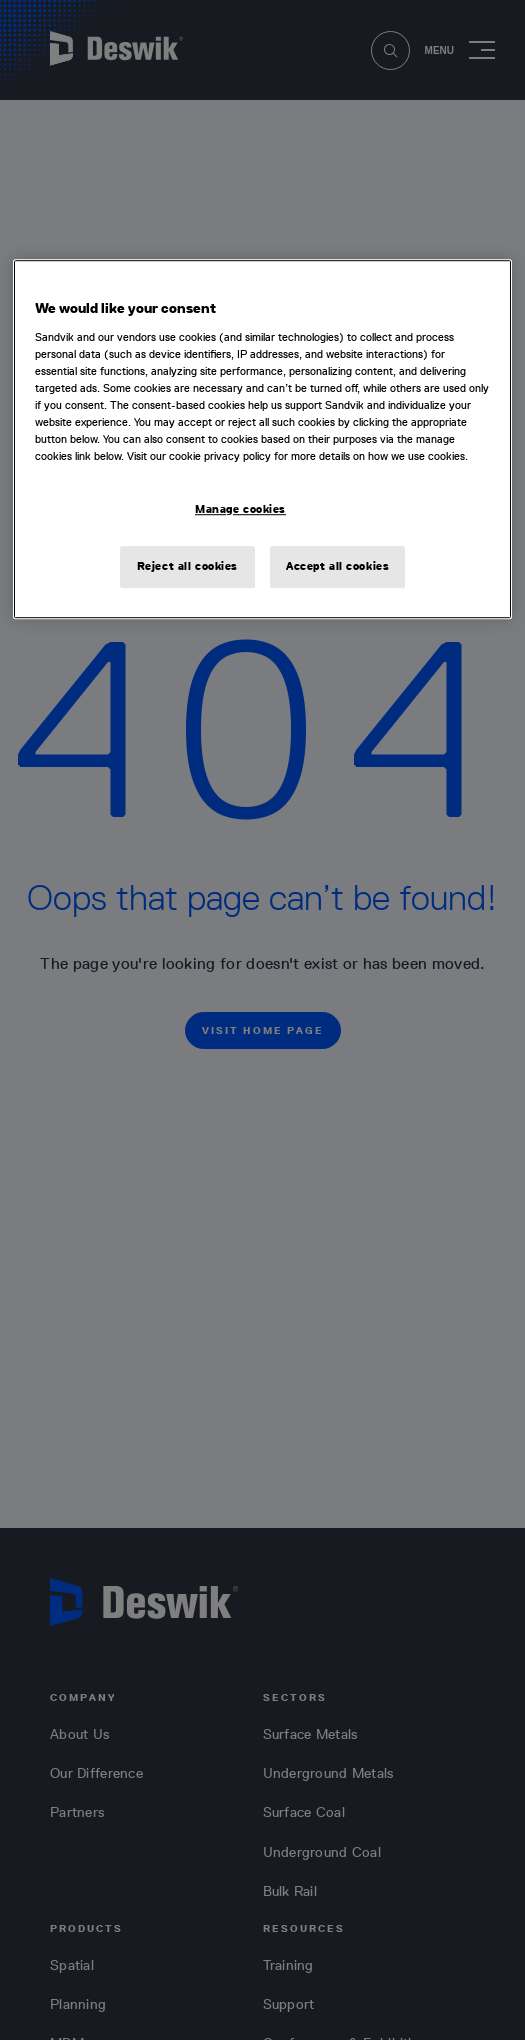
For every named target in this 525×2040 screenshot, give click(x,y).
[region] (262, 439)
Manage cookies (240, 509)
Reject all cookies (187, 566)
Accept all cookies (337, 566)
